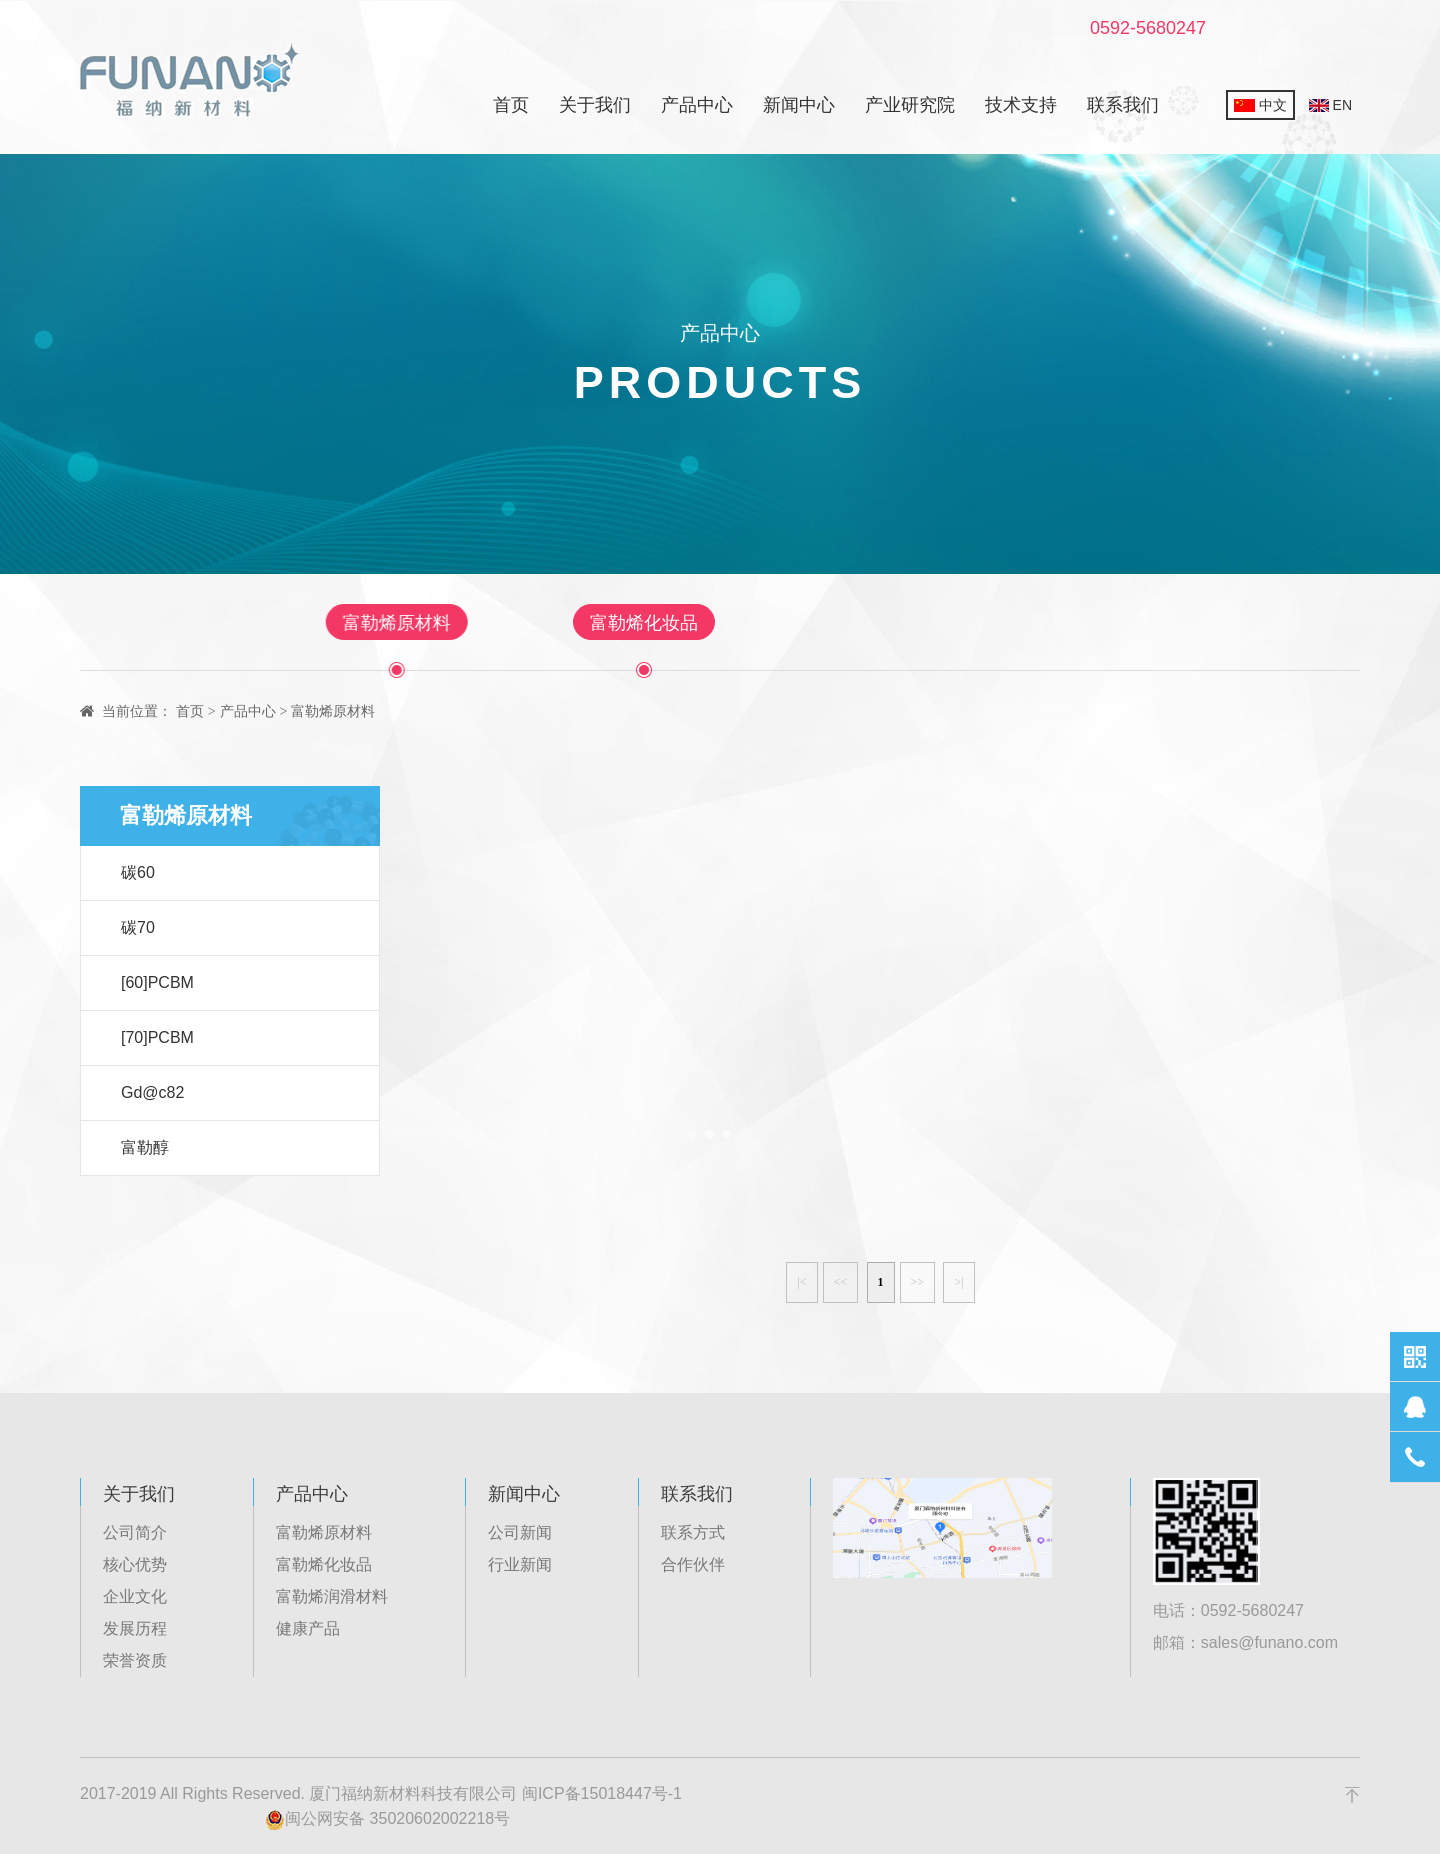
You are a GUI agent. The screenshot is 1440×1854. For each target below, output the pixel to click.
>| (958, 1282)
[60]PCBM (157, 982)
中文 (1260, 105)
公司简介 (135, 1532)
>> (918, 1282)
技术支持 (1021, 105)
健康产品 (984, 623)
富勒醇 (145, 1147)
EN (1330, 105)
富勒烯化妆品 (644, 623)
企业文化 (135, 1596)
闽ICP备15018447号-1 (602, 1793)
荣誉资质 (135, 1660)
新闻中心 (799, 105)
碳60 (138, 872)
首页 (511, 105)
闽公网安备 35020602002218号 (387, 1820)
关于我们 (595, 105)
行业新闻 (520, 1564)
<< (841, 1282)
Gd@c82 (152, 1092)
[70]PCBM (157, 1037)
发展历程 (135, 1628)
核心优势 (135, 1564)
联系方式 (693, 1532)
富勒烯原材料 (474, 623)
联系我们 (1123, 105)
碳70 (138, 927)
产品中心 (697, 105)
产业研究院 (910, 105)
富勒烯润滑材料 (823, 623)
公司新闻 (520, 1532)
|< (801, 1282)
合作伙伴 (693, 1564)
